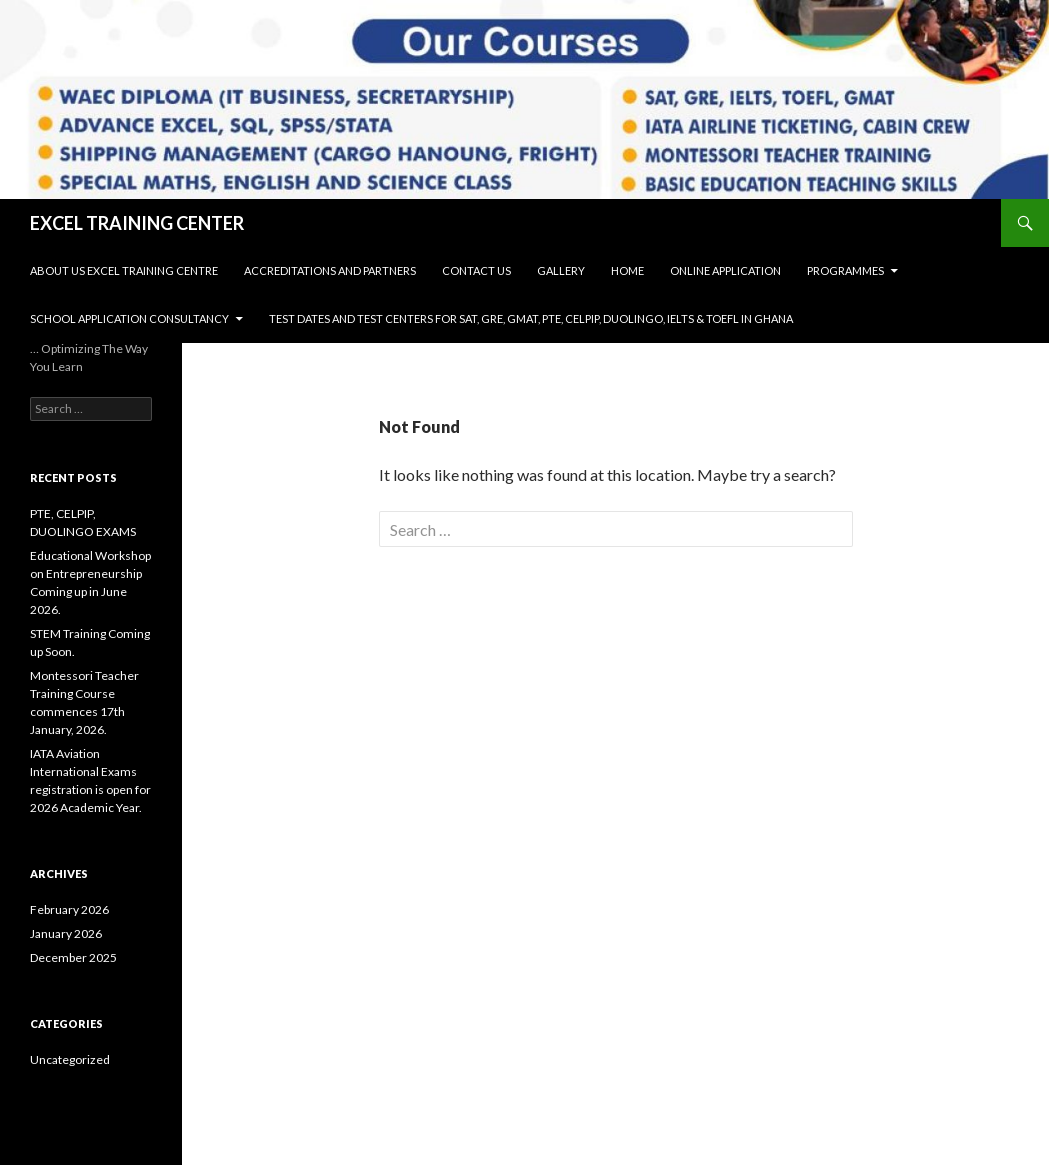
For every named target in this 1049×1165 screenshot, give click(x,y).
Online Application (725, 270)
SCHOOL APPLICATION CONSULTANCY (129, 318)
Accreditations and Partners (330, 270)
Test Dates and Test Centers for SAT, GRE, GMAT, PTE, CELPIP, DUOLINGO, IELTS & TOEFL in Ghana (531, 318)
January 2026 (66, 933)
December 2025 (73, 957)
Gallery (561, 270)
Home (627, 270)
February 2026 (69, 909)
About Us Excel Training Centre (124, 270)
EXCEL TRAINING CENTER (137, 223)
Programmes (845, 270)
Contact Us (476, 270)
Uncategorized (70, 1059)
